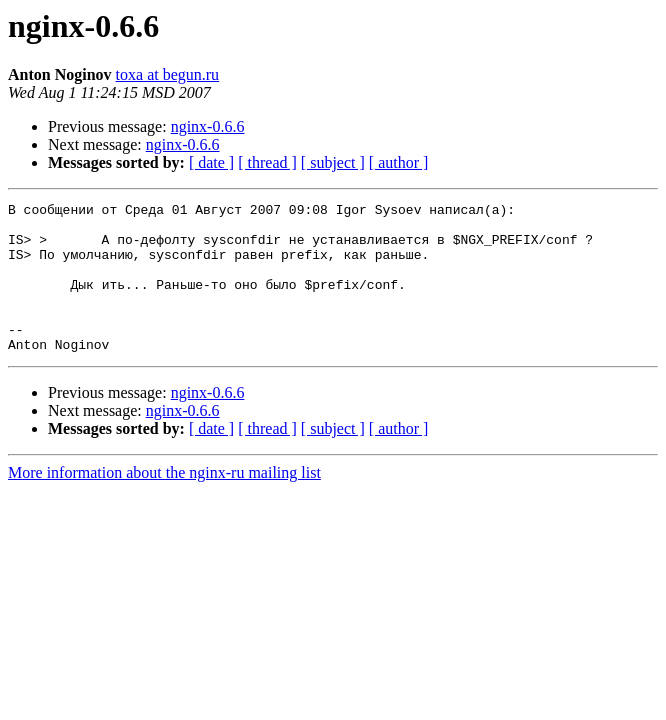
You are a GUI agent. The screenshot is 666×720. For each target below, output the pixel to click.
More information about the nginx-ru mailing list (164, 502)
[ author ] (399, 162)
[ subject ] (333, 162)
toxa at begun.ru (168, 74)
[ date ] (211, 162)
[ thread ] (267, 162)
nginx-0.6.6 (208, 126)
